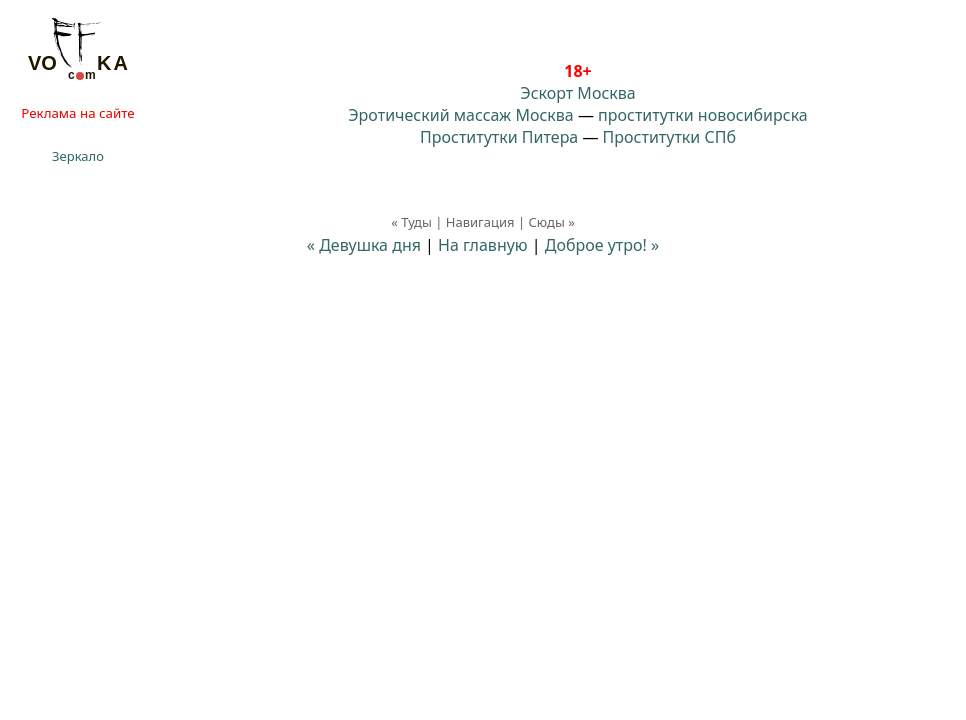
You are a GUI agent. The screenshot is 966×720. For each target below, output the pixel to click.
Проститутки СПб (669, 137)
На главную (483, 245)
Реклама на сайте (77, 113)
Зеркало (78, 156)
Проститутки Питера (499, 137)
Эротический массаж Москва (460, 115)
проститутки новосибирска (703, 115)
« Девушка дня (364, 245)
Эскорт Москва (577, 93)
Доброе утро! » (602, 245)
